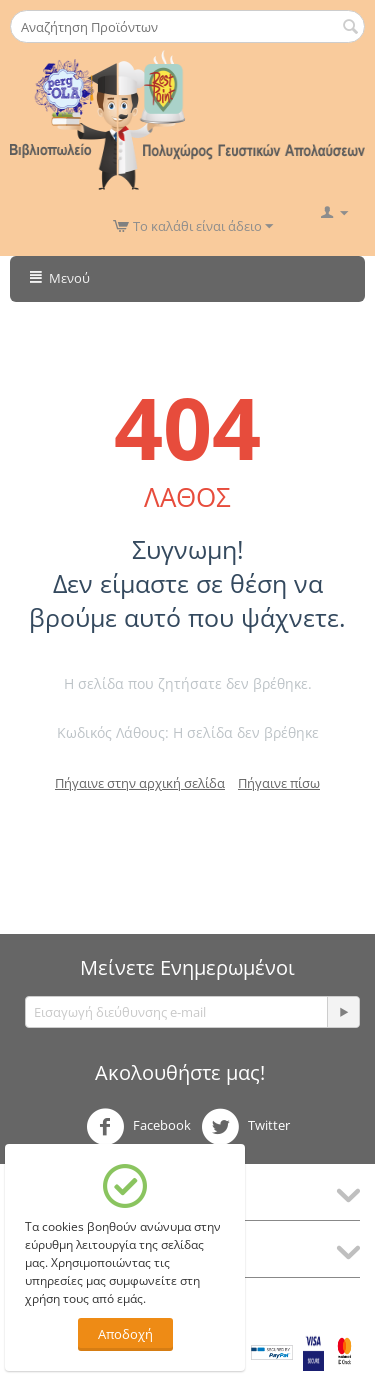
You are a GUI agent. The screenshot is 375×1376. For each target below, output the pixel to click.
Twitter (245, 1127)
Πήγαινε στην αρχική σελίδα (140, 783)
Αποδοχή (125, 1334)
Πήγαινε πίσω (279, 783)
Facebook (138, 1127)
